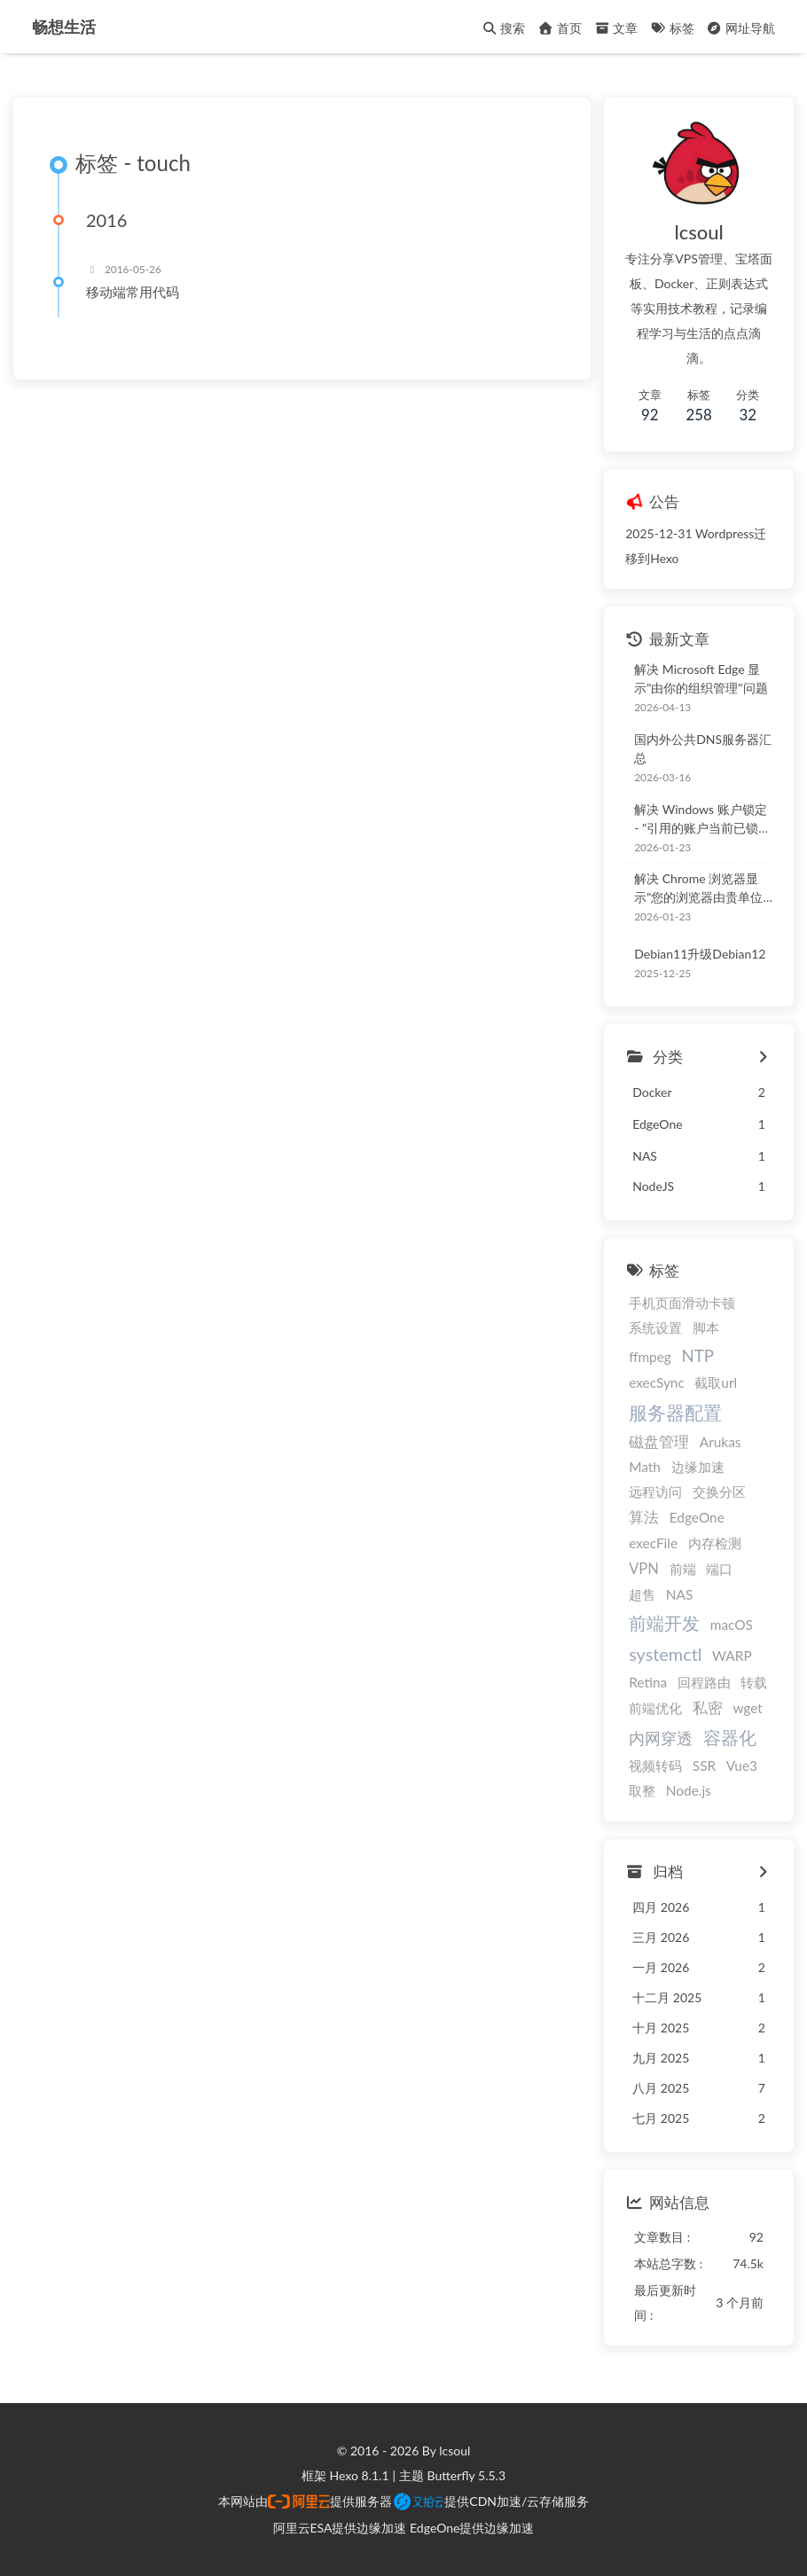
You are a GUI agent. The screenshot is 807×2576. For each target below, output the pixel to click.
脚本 (706, 1327)
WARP (732, 1656)
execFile (653, 1543)
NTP (697, 1355)
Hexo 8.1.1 (359, 2475)
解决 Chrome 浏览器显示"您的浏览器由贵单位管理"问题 (698, 889)
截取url (715, 1382)
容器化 (729, 1737)
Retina (648, 1683)
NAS (679, 1594)
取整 (642, 1790)
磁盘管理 (659, 1442)
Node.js (688, 1790)
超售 (642, 1594)
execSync (657, 1382)
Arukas (720, 1442)
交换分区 (719, 1492)
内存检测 (714, 1543)
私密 (708, 1709)
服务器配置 (675, 1412)
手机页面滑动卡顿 (682, 1303)
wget (747, 1709)
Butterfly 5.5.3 (466, 2475)
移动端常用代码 (132, 293)
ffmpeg (650, 1357)
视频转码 (655, 1765)
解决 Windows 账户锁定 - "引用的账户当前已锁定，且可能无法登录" (700, 819)
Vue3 (741, 1765)
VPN (644, 1569)
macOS (731, 1625)
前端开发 (664, 1622)
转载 (753, 1683)
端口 (719, 1569)
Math (645, 1468)
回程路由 (704, 1683)
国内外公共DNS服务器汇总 (703, 748)
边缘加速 (698, 1468)
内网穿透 (661, 1738)
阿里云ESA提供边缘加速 (340, 2527)
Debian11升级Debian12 (699, 953)
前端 (683, 1569)
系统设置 (655, 1327)
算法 (644, 1518)
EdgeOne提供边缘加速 (472, 2527)
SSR (704, 1765)
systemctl (665, 1654)
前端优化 (655, 1709)
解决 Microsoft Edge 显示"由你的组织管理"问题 (700, 678)
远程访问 (655, 1492)
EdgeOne (697, 1518)
